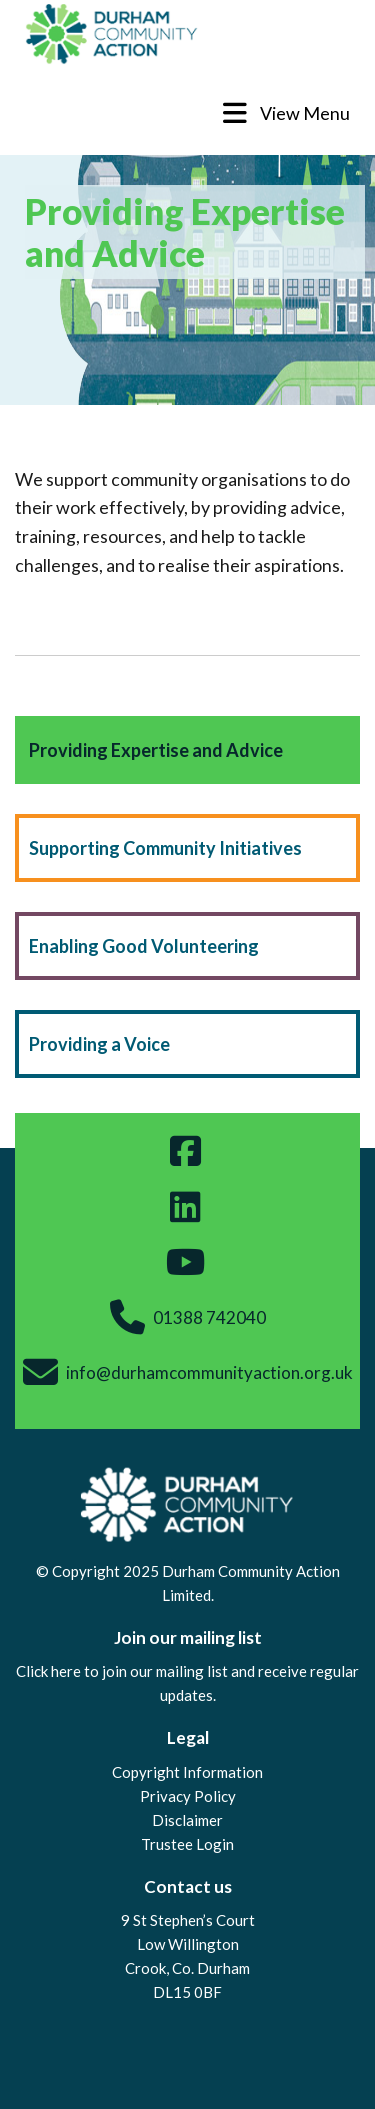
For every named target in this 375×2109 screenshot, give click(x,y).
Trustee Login (187, 1844)
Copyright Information (187, 1772)
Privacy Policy (188, 1796)
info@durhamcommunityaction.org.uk (209, 1372)
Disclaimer (187, 1820)
